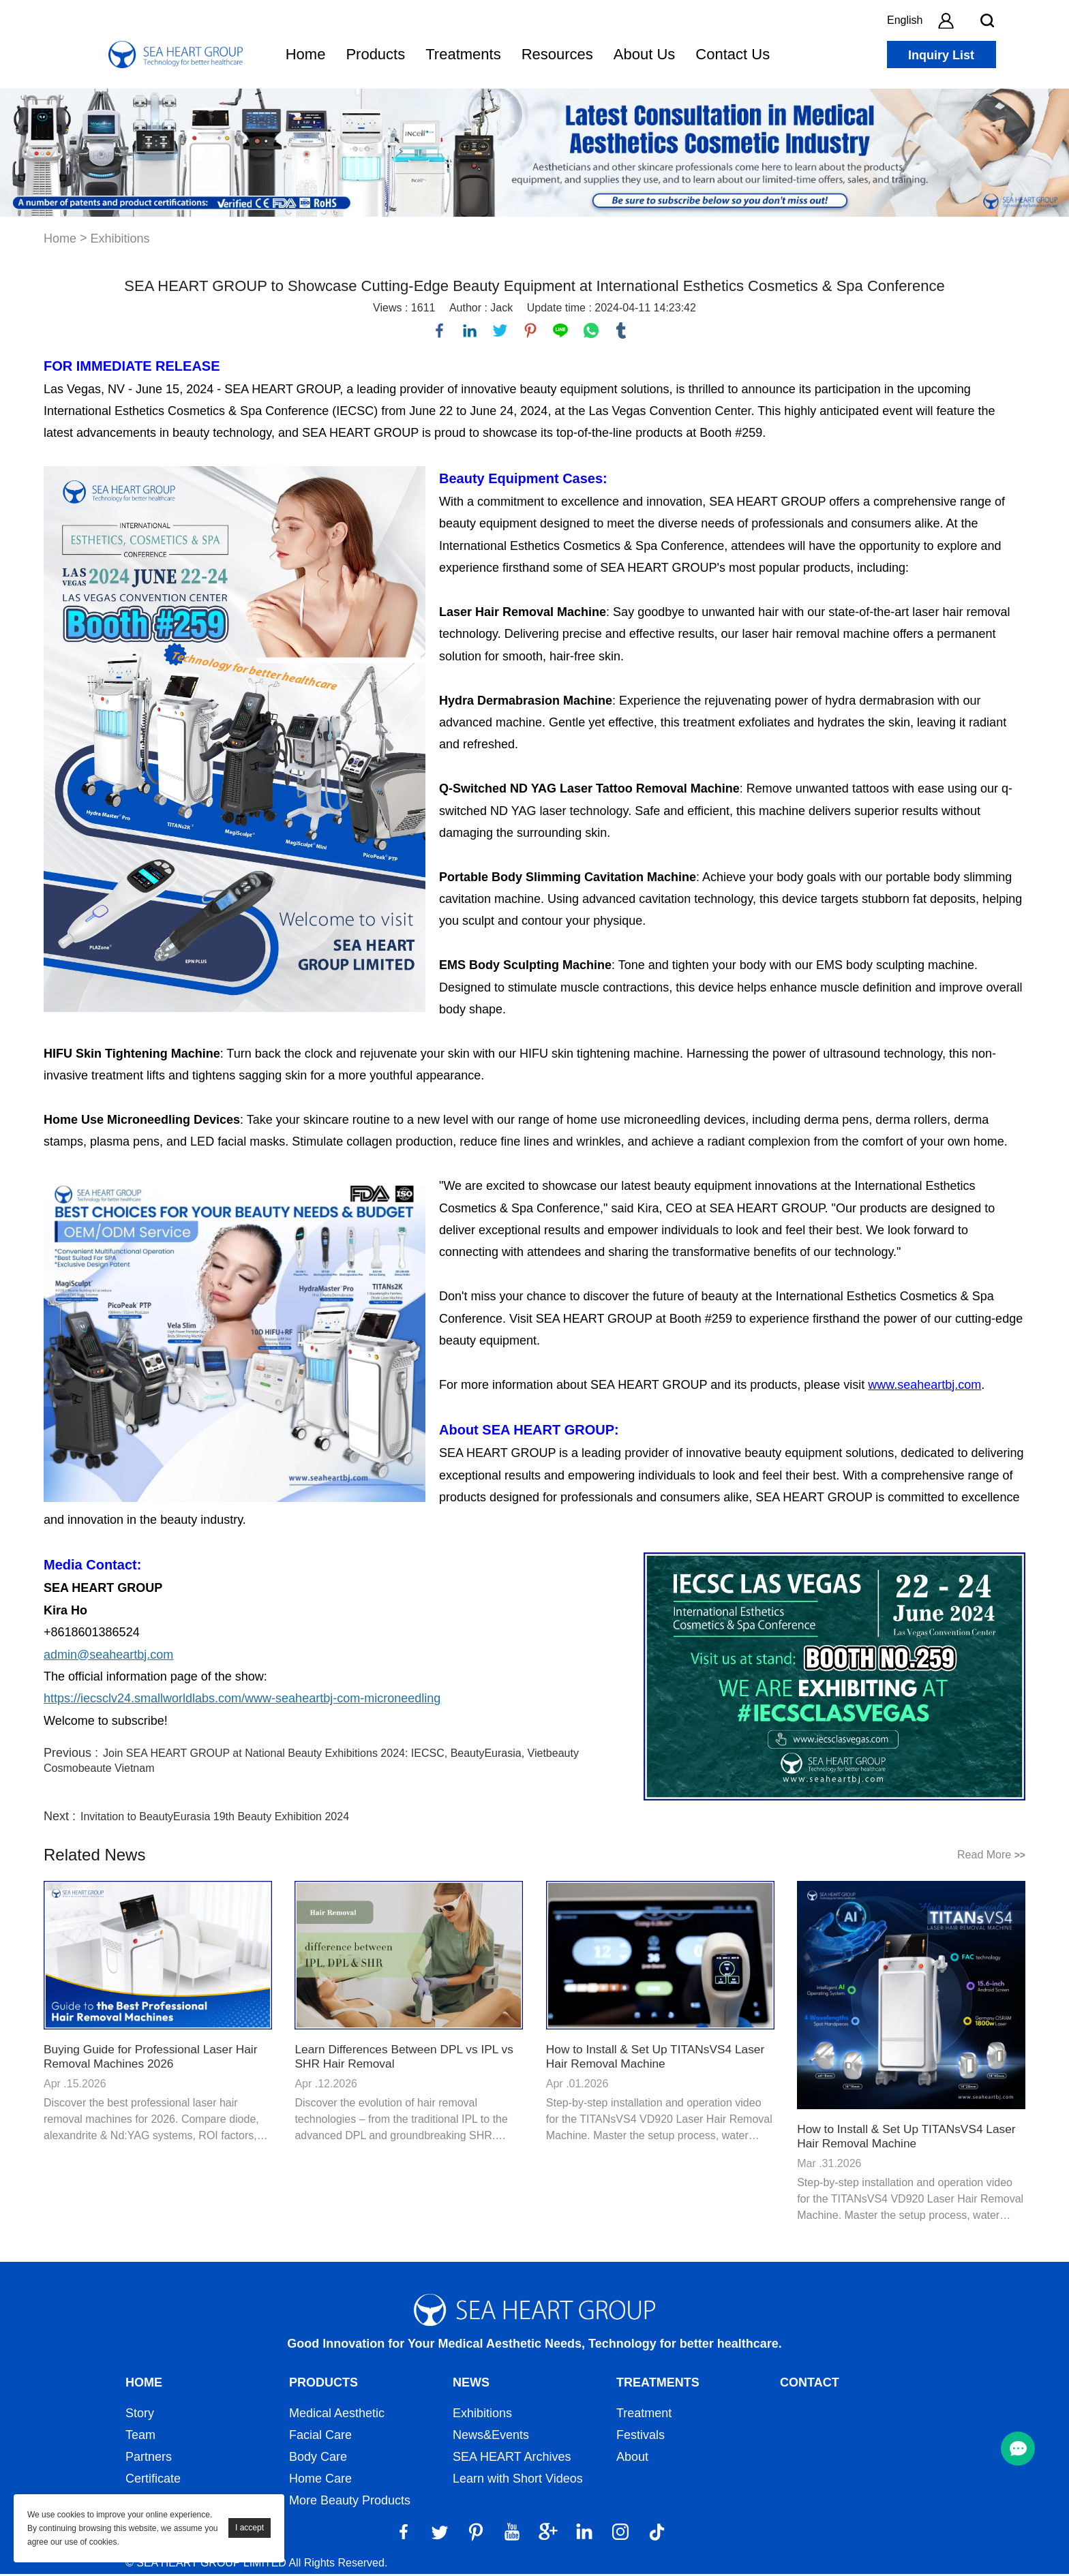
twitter (501, 331)
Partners (148, 2459)
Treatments (462, 54)
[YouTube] (512, 2533)
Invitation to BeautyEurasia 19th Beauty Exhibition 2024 (214, 1818)
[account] (945, 20)
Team (140, 2437)
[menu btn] (1018, 2449)
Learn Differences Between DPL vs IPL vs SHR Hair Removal (408, 2058)
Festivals (640, 2437)
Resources (557, 54)
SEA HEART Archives (512, 2459)
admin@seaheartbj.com (108, 1656)
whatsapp (592, 331)
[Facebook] (403, 2533)
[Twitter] (439, 2533)
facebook (440, 331)
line (561, 331)
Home (306, 54)
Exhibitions (120, 239)
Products (375, 54)
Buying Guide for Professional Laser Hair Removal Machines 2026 (155, 2058)
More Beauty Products (349, 2502)
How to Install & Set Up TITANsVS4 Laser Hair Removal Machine (659, 2058)
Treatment (644, 2415)
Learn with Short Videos (518, 2480)
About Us (645, 54)
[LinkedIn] (584, 2533)
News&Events (491, 2437)
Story (139, 2415)
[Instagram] (620, 2533)
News (471, 2384)
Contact (809, 2384)
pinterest (531, 331)
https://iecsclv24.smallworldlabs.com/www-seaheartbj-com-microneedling (242, 1700)
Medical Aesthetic (337, 2415)
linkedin (470, 331)
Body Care (318, 2459)
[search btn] (987, 20)
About (632, 2459)
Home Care (320, 2480)
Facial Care (320, 2437)
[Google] (548, 2533)
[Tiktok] (656, 2533)
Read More (991, 1856)
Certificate (153, 2480)
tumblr (622, 331)
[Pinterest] (476, 2533)
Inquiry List (941, 55)
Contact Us (732, 54)
